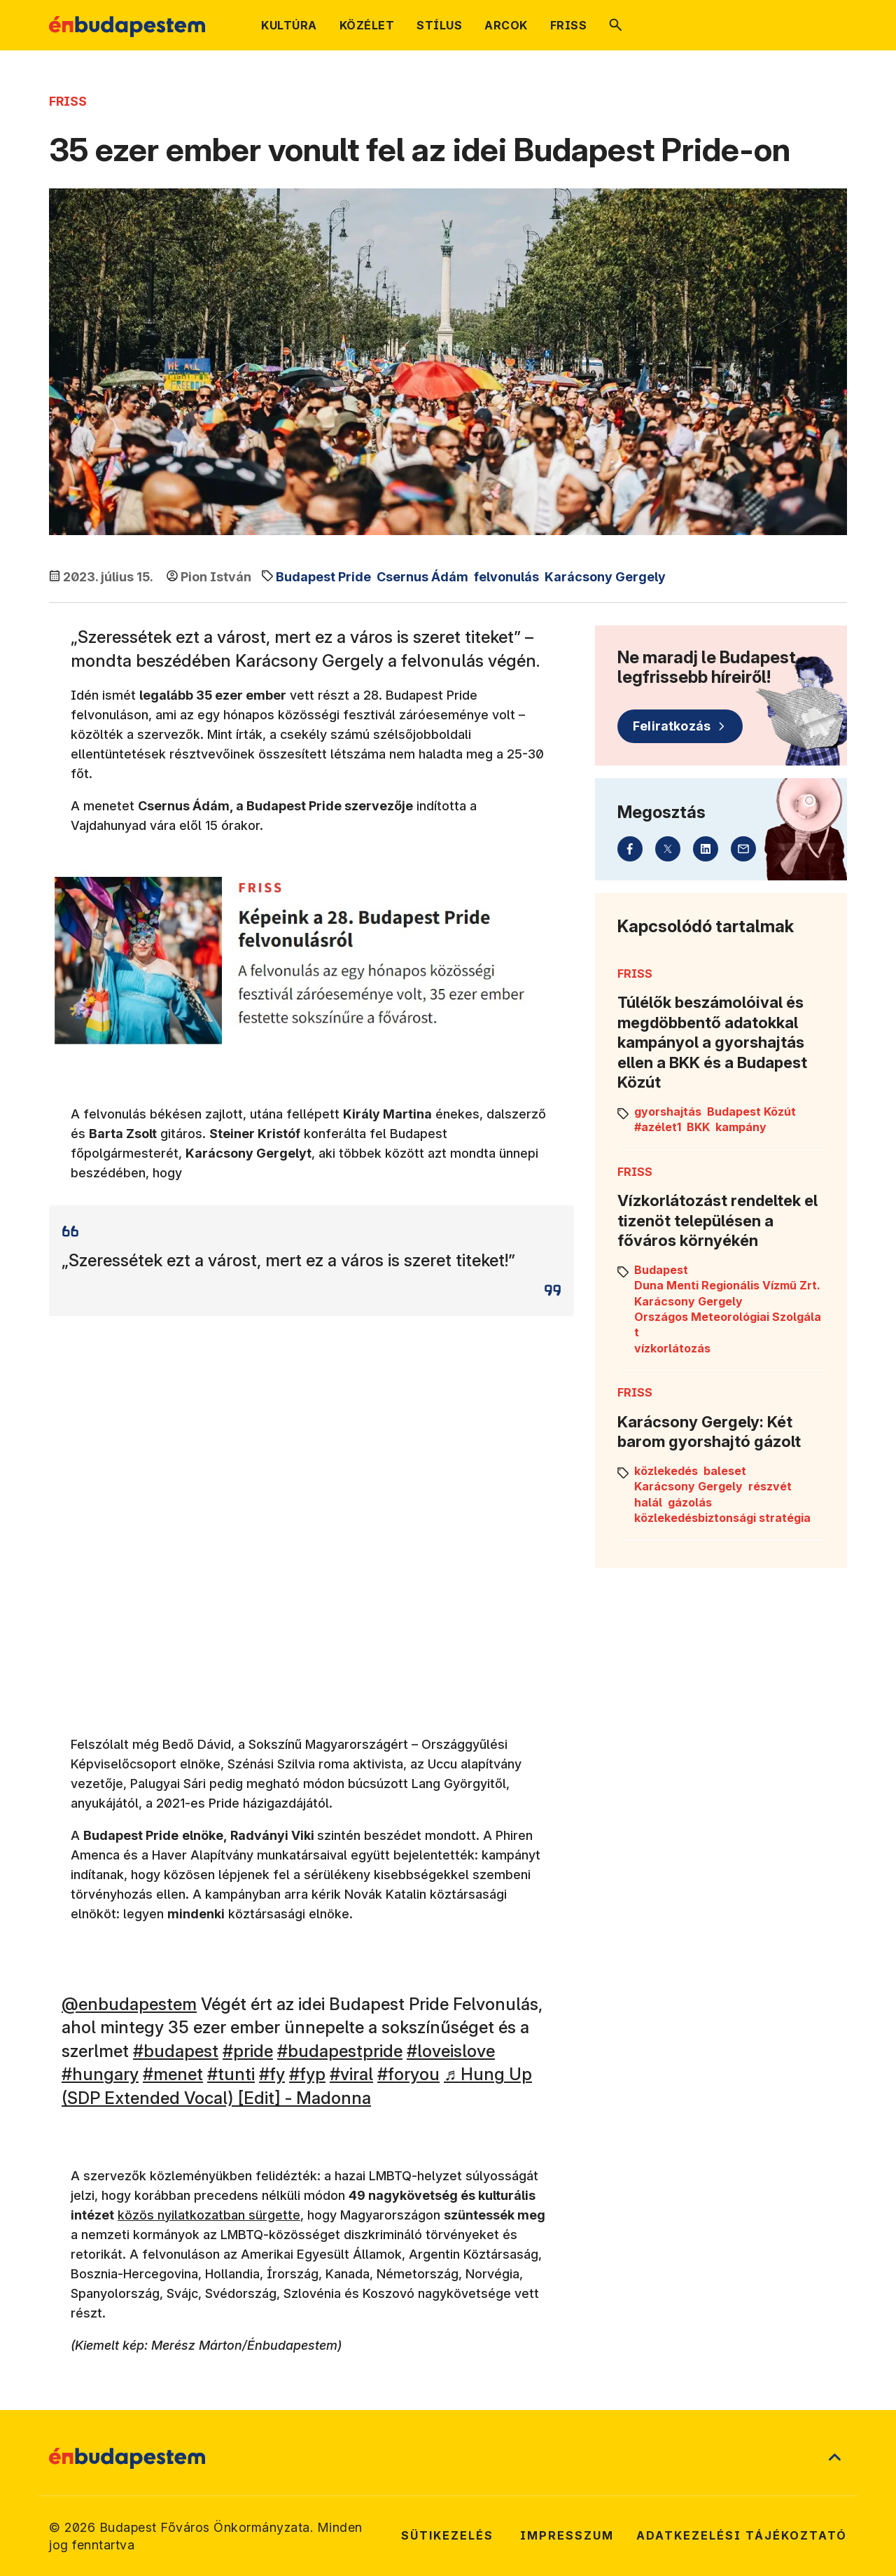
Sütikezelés (447, 2535)
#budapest (175, 2051)
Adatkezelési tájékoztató (741, 2535)
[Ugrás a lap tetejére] (834, 2458)
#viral (351, 2074)
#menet (173, 2074)
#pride (248, 2051)
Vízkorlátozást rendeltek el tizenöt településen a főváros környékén (717, 1220)
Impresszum (567, 2535)
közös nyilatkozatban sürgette (209, 2215)
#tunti (231, 2074)
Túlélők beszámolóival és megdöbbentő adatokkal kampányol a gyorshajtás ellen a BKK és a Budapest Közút (712, 1042)
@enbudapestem (129, 2004)
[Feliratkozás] (680, 726)
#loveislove (451, 2051)
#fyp (307, 2074)
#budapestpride (339, 2051)
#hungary (100, 2074)
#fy (272, 2074)
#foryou (408, 2074)
